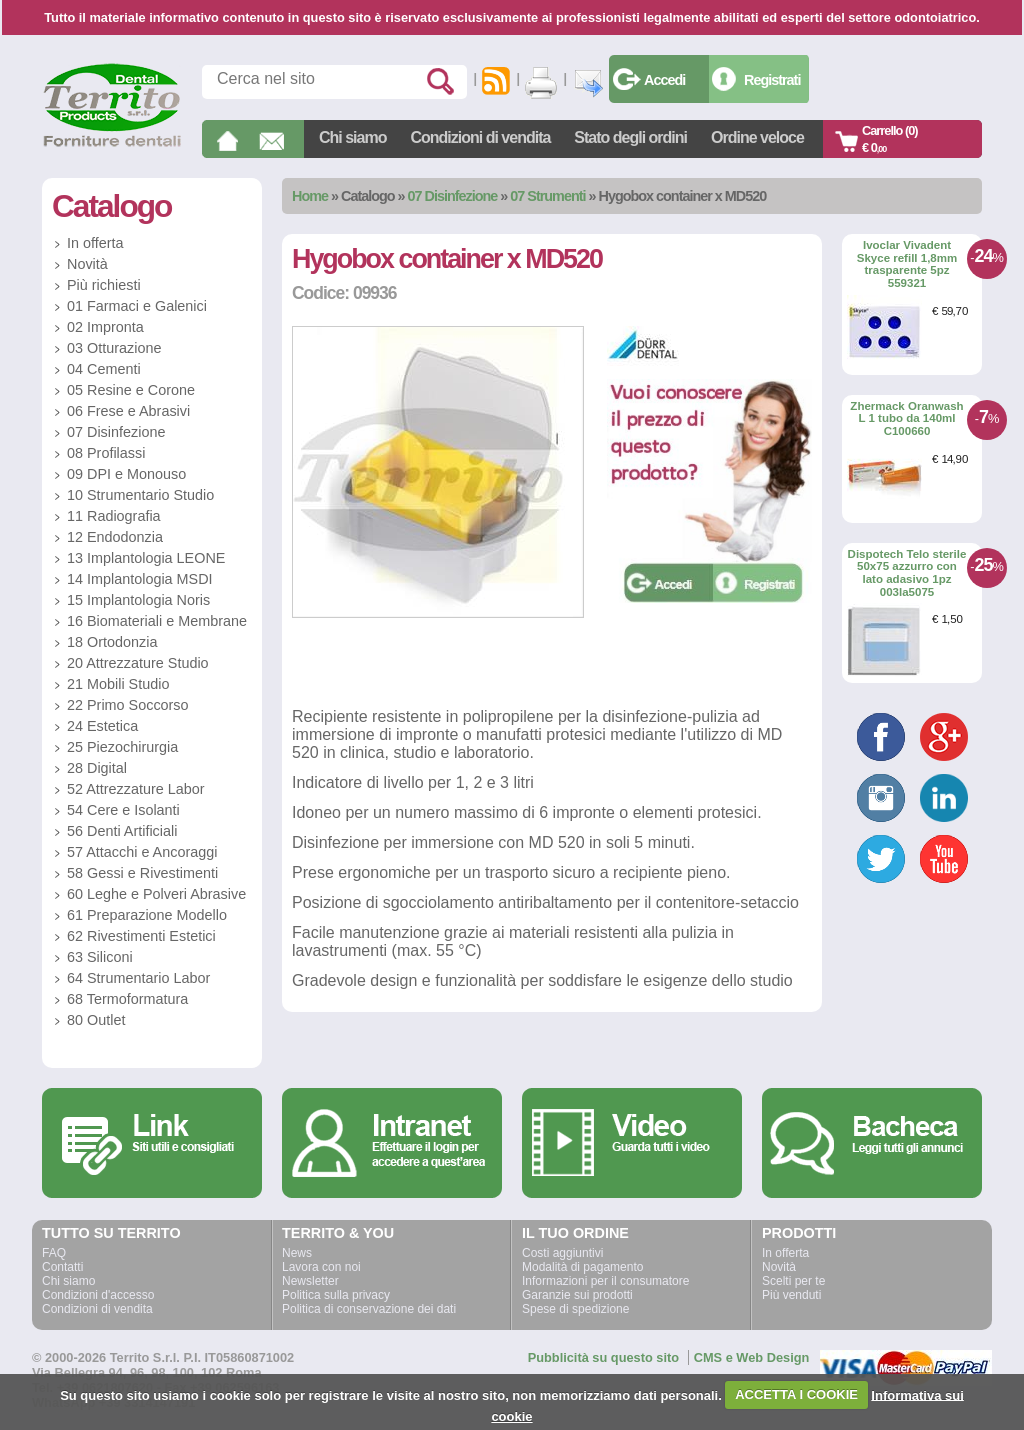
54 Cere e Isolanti (123, 810)
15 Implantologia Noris (138, 600)
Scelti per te (793, 1281)
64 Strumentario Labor (138, 978)
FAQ (54, 1253)
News (297, 1253)
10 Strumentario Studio (140, 495)
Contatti (62, 1267)
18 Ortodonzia (112, 642)
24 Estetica (102, 726)
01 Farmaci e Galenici (137, 306)
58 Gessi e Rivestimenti (142, 873)
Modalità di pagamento (582, 1267)
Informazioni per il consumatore (605, 1281)
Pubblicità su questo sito (603, 1357)
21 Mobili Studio (118, 684)
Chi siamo (352, 137)
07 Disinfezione (453, 196)
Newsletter (310, 1281)
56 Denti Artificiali (122, 831)
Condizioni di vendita (480, 137)
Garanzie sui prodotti (577, 1295)
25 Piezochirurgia (122, 747)
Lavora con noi (321, 1267)
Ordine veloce (757, 137)
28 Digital (97, 768)
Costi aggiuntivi (562, 1253)
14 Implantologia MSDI (140, 579)
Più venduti (791, 1295)
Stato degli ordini (630, 137)
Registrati (772, 80)
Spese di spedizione (575, 1309)
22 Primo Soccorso (128, 705)
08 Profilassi (106, 453)
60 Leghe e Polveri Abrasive (156, 894)
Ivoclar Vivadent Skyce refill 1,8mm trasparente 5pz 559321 (907, 264)
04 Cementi (104, 369)
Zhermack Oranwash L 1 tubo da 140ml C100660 (906, 418)
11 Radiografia (114, 516)
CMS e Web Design (752, 1357)
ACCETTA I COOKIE (796, 1394)
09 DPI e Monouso (126, 474)
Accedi (664, 80)
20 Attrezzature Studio (138, 663)
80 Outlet (96, 1020)
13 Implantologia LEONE (146, 558)
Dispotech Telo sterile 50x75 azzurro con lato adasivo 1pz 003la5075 (907, 573)
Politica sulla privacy (336, 1295)
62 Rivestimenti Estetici (141, 936)
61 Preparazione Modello (147, 915)
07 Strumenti (547, 196)
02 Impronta (105, 327)
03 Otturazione (114, 348)
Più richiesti (104, 285)
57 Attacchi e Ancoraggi (142, 852)
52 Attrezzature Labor (136, 789)
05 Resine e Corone (131, 390)
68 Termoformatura (127, 999)
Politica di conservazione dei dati (369, 1309)
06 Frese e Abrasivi (128, 411)
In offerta (95, 243)
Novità (87, 264)
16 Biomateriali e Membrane (157, 621)
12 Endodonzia (115, 537)
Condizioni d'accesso (98, 1295)
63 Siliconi (100, 957)
